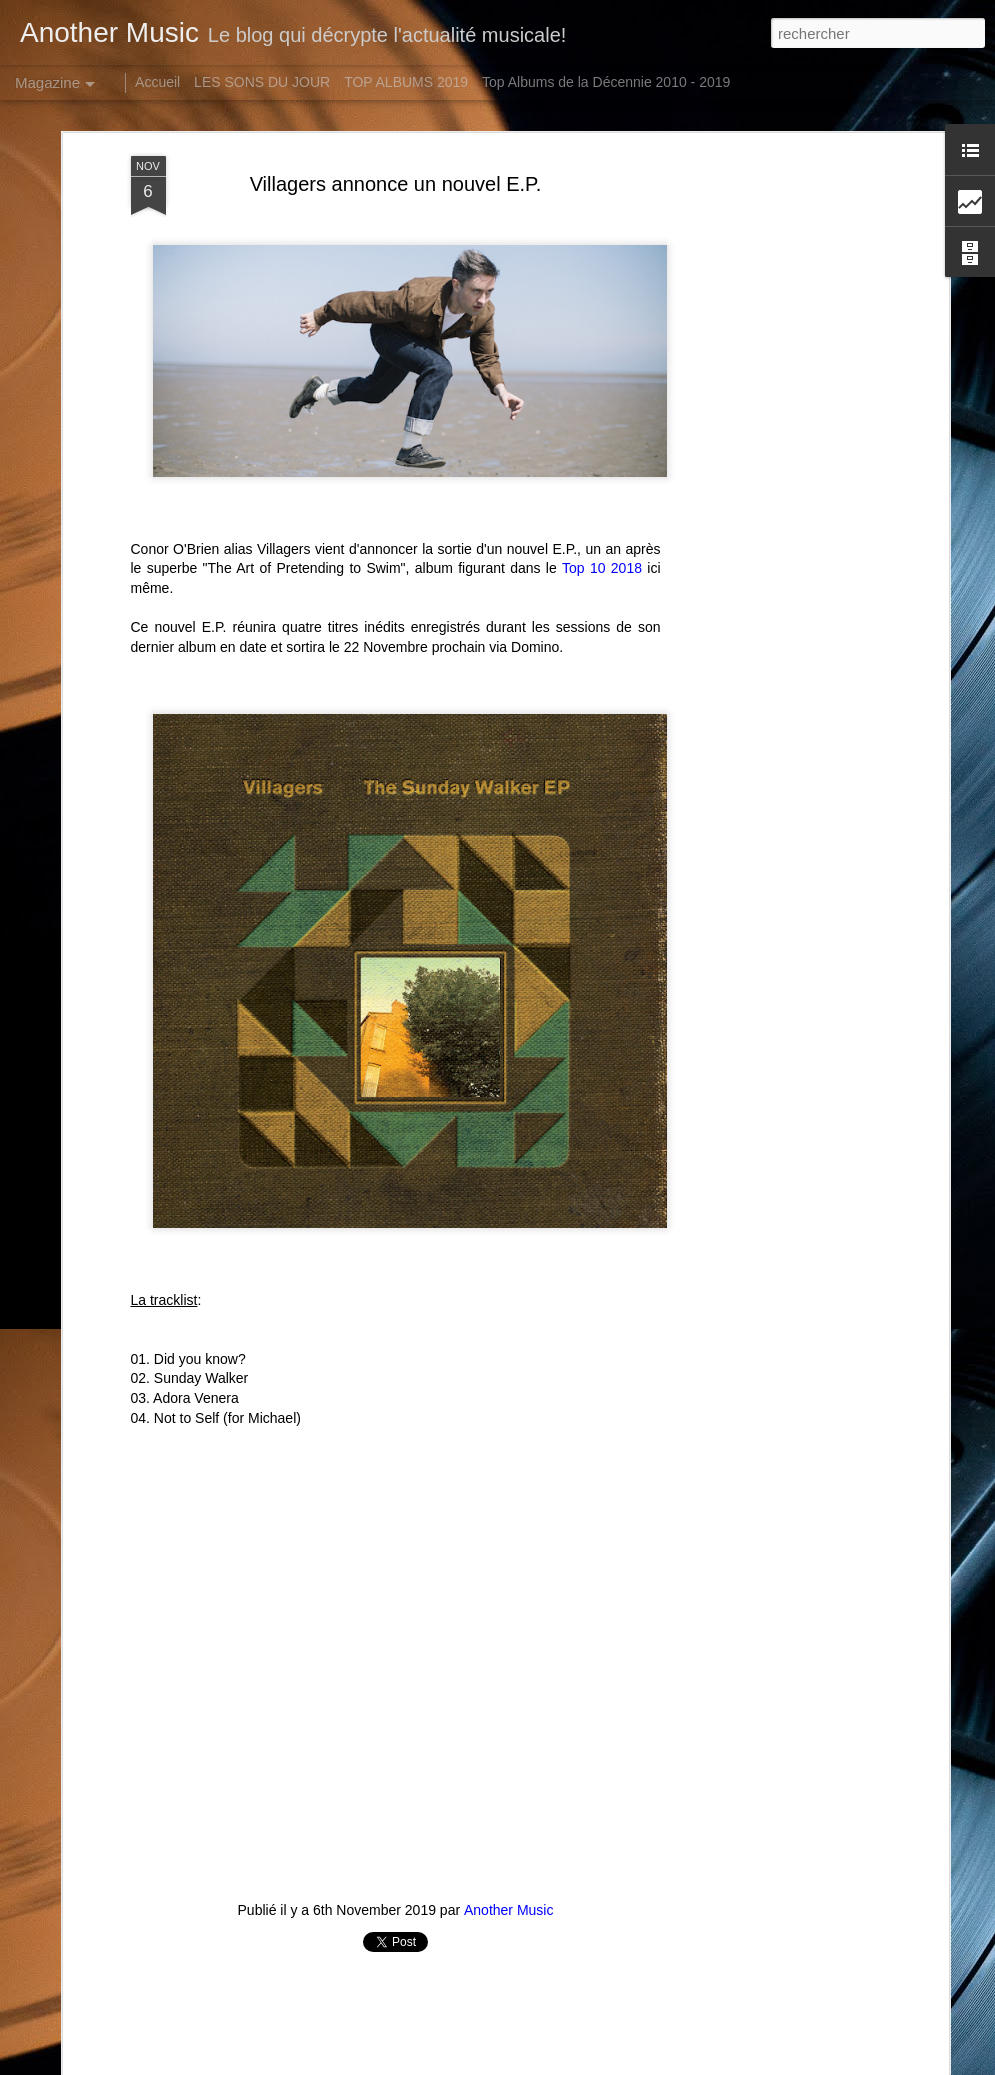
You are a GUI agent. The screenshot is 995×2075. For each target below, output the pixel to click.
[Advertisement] (771, 342)
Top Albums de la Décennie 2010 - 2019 (606, 82)
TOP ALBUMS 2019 (406, 82)
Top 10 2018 (602, 439)
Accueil (157, 82)
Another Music (508, 1781)
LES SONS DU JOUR (262, 82)
